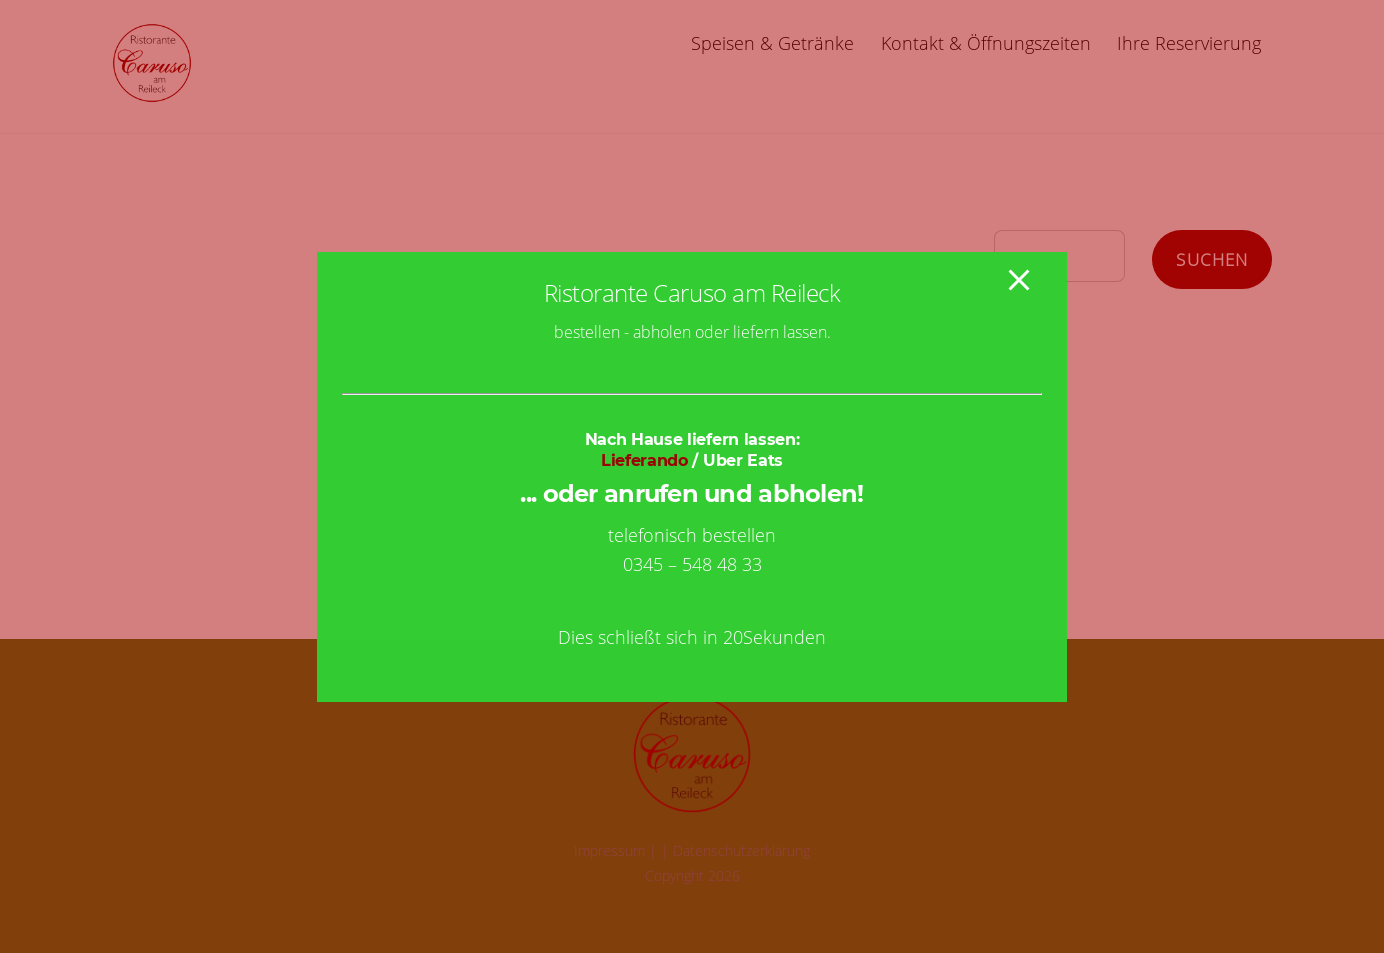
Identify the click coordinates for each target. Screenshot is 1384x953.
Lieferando (644, 460)
